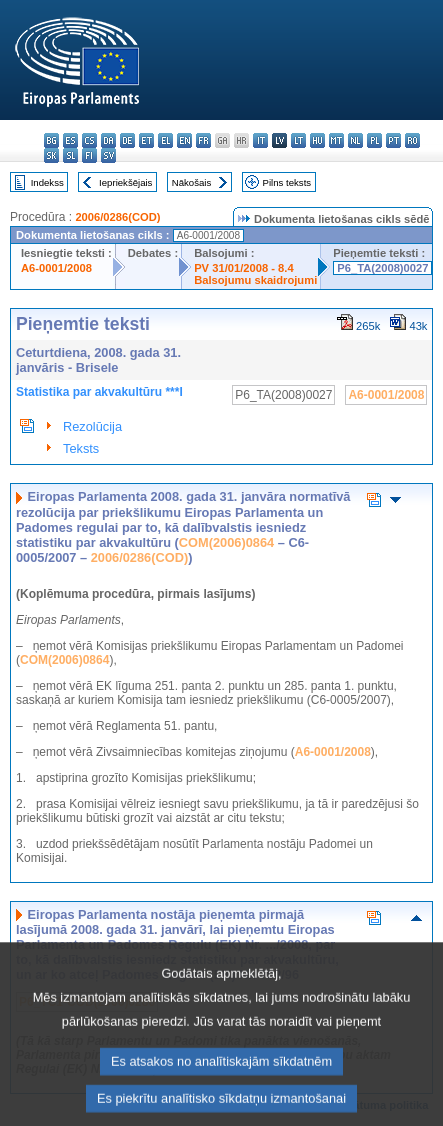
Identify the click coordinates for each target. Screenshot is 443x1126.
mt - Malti (336, 140)
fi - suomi (89, 155)
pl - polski (374, 140)
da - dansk (108, 140)
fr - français (203, 140)
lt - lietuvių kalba (298, 140)
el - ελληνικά (165, 140)
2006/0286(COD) (117, 217)
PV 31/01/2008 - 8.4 (244, 268)
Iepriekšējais (125, 182)
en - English (184, 140)
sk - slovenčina (51, 155)
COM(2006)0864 (226, 542)
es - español (70, 140)
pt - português (393, 140)
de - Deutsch (127, 140)
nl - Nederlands (355, 140)
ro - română (412, 140)
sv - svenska (108, 155)
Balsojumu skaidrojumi (255, 280)
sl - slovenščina (70, 155)
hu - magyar (317, 140)
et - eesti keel (146, 140)
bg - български (51, 140)
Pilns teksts (287, 182)
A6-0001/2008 (56, 268)
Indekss (47, 182)
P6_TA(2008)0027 (382, 268)
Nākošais (191, 182)
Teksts (81, 448)
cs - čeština (89, 140)
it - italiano (260, 140)
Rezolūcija (92, 426)
